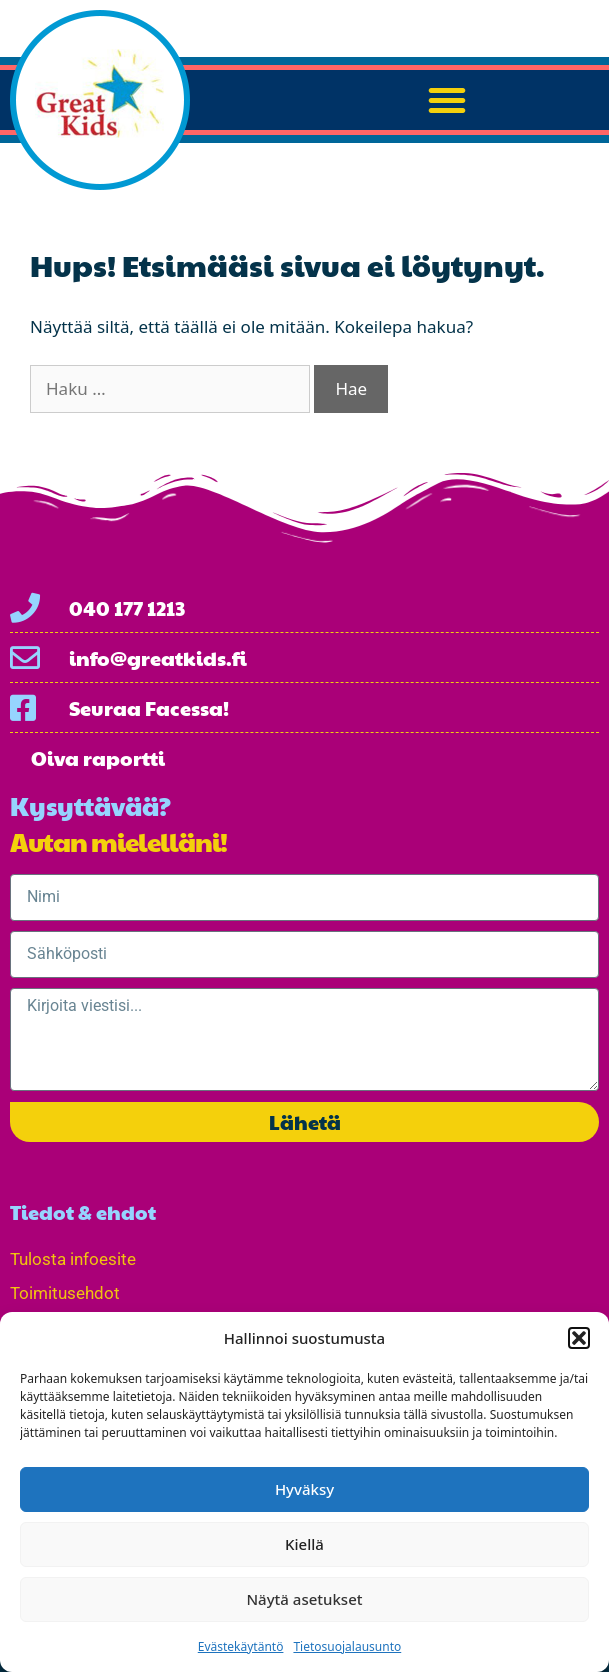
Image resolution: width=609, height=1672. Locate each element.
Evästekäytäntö (241, 1646)
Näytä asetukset (304, 1599)
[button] (579, 1338)
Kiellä (304, 1544)
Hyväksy (304, 1489)
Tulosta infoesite (73, 1259)
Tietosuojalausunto (347, 1646)
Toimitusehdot (65, 1293)
